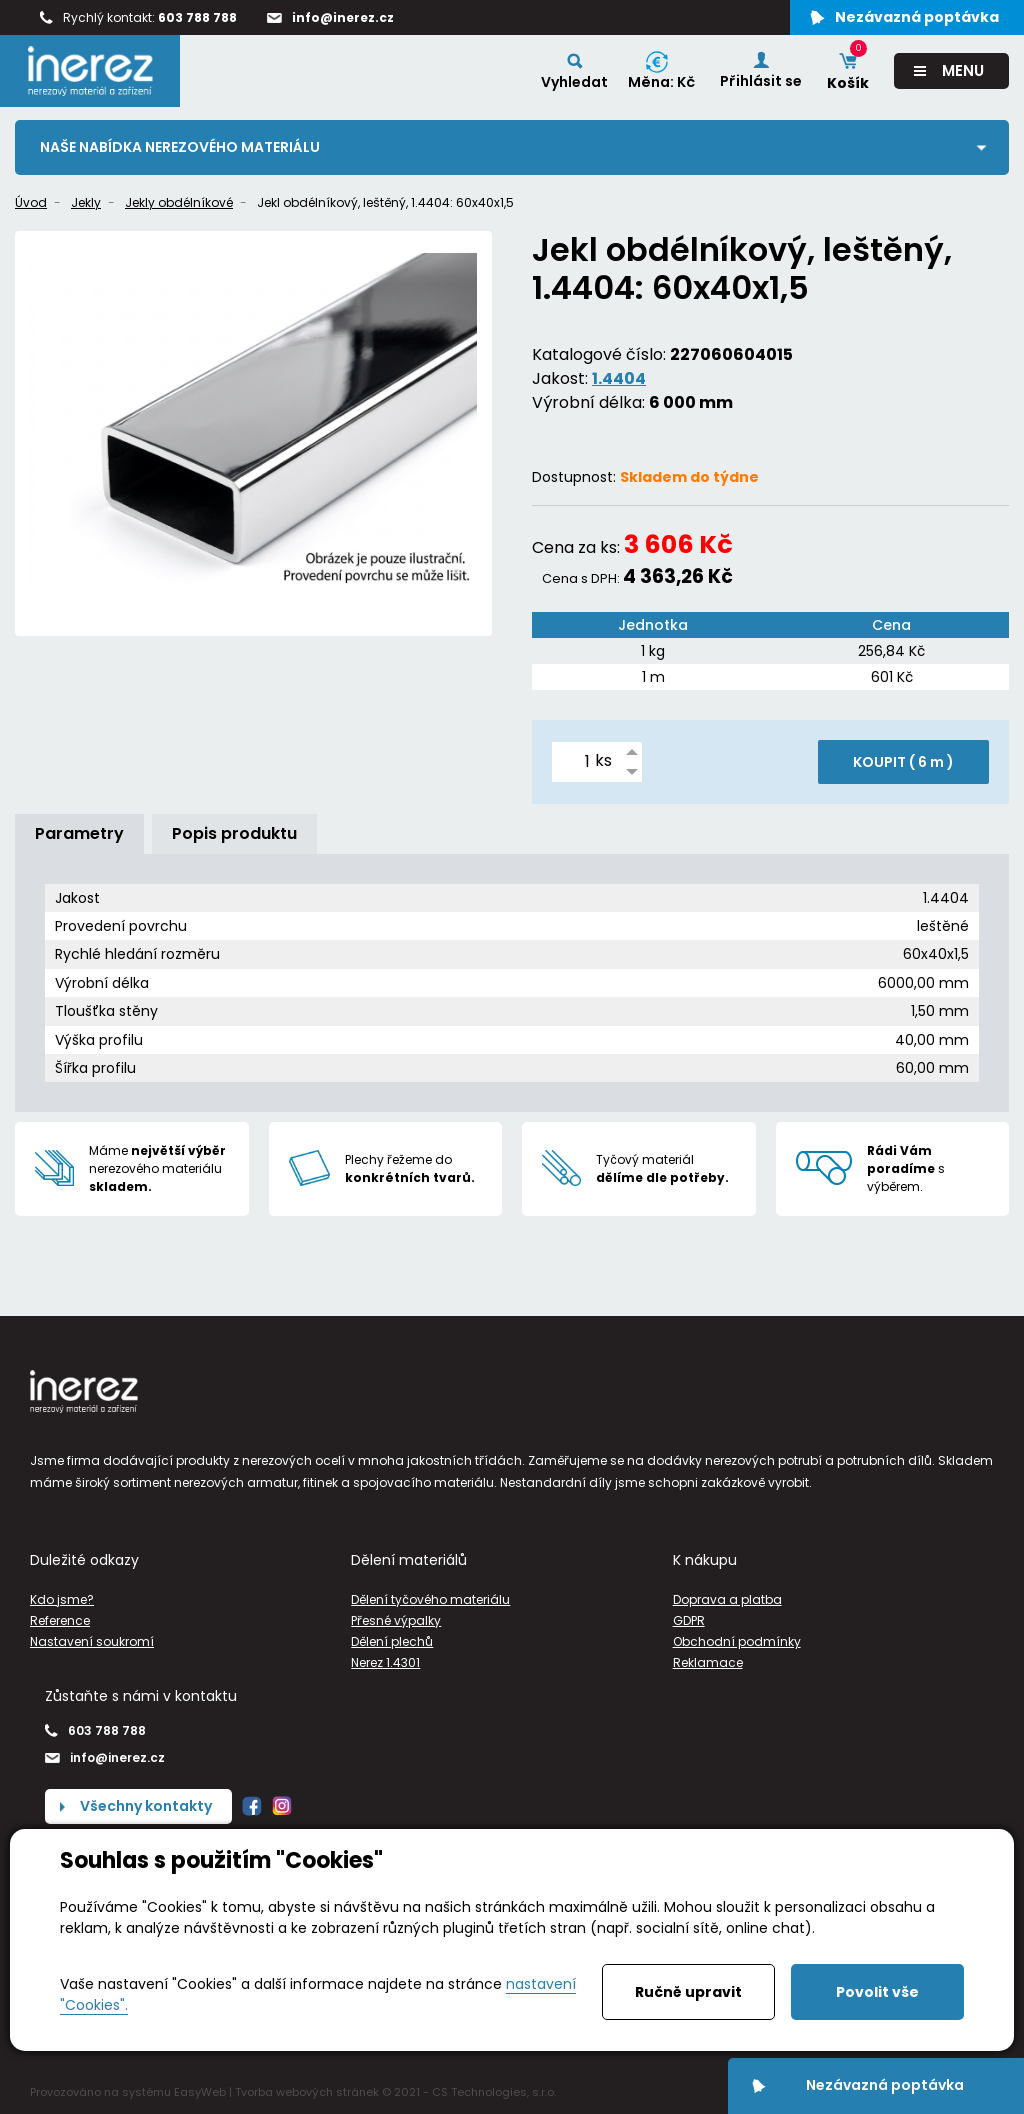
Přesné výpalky (396, 1620)
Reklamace (708, 1662)
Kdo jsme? (62, 1599)
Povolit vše (877, 1992)
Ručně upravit (688, 1992)
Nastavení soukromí (92, 1641)
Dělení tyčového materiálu (430, 1599)
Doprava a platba (727, 1599)
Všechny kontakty (146, 1806)
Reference (60, 1620)
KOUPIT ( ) (903, 762)
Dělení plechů (392, 1641)
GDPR (689, 1620)
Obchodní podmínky (737, 1641)
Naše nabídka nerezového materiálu (180, 147)
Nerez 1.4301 (385, 1662)
